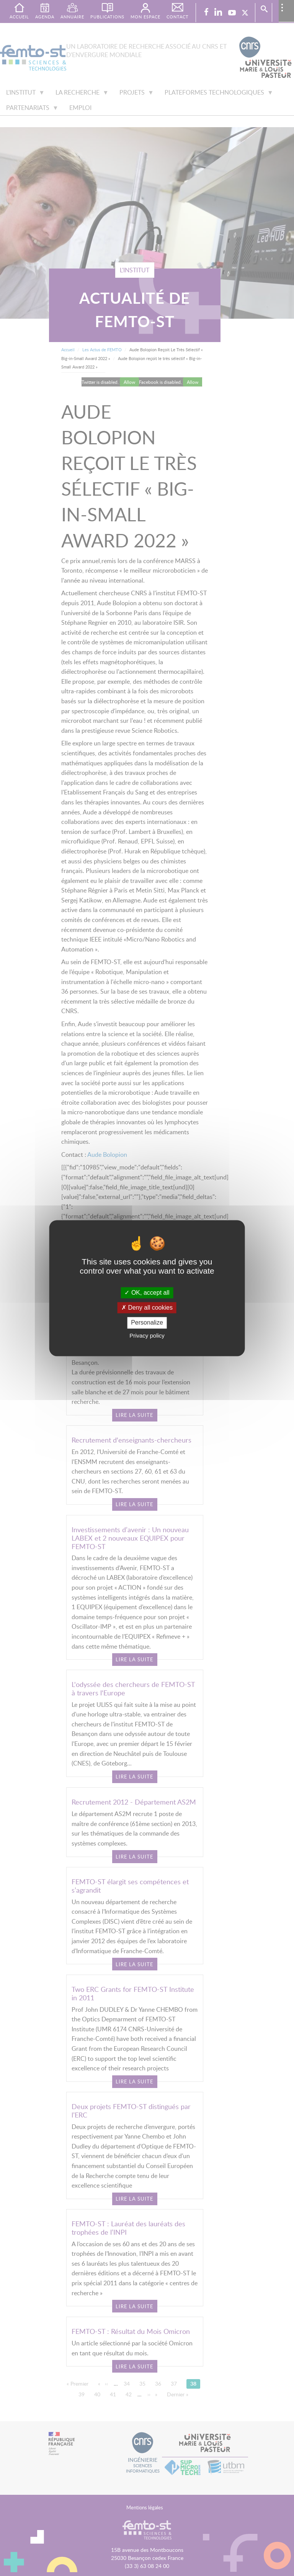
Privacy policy (147, 1335)
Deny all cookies (147, 1308)
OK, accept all (146, 1292)
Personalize (147, 1323)
